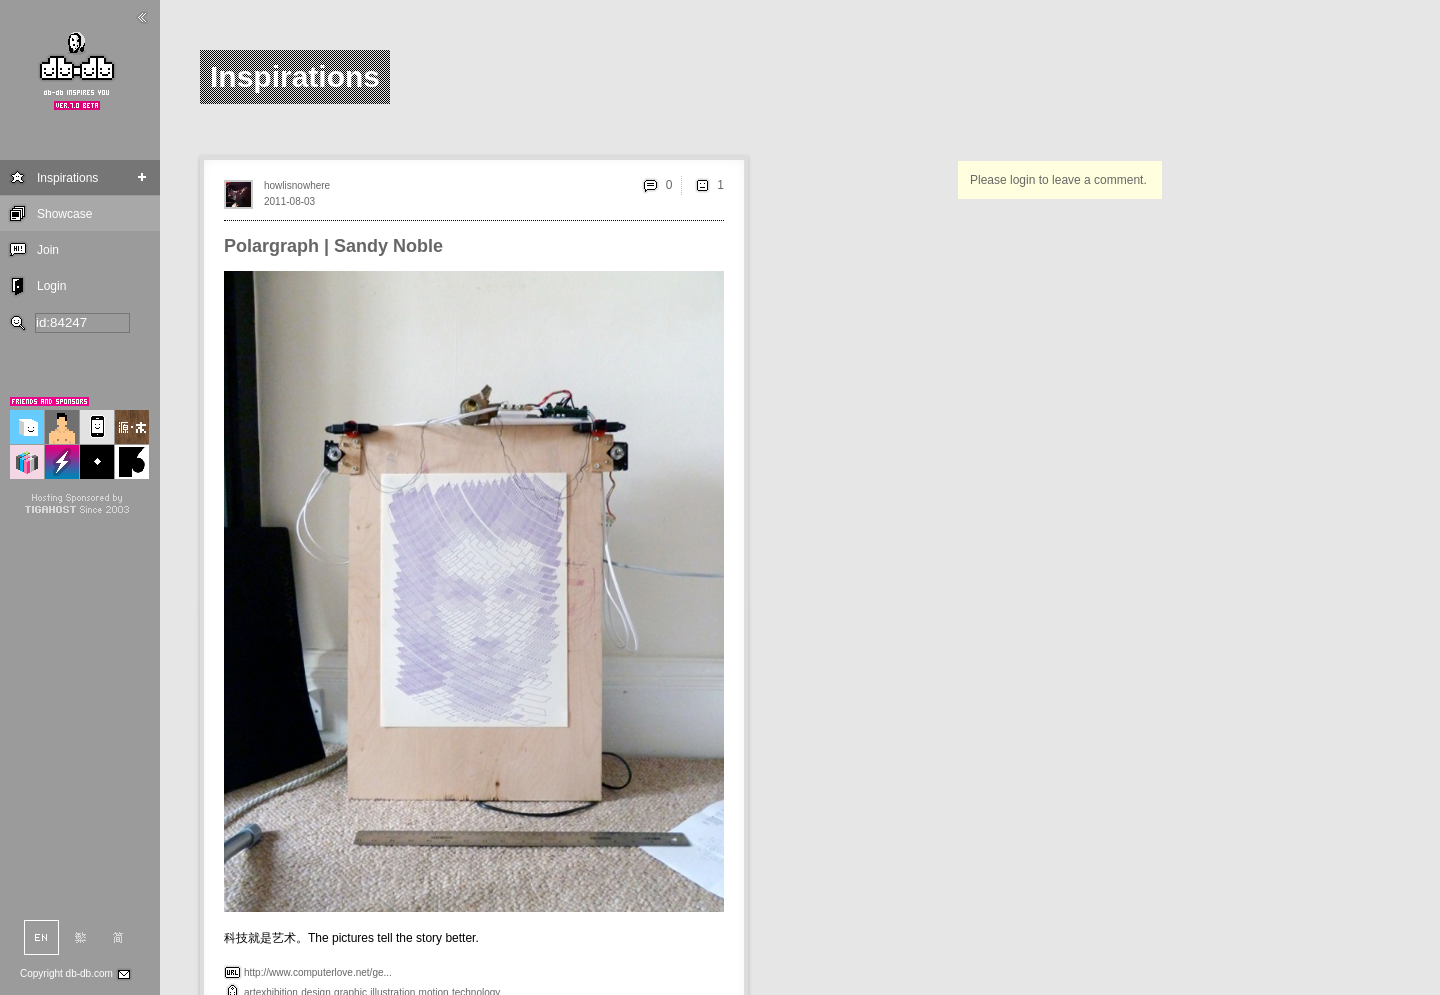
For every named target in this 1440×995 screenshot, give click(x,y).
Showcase (64, 214)
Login (51, 286)
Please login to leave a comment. (1058, 180)
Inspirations (67, 178)
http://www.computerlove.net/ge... (318, 972)
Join (48, 250)
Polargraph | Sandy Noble (333, 246)
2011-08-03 (289, 201)
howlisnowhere (297, 185)
